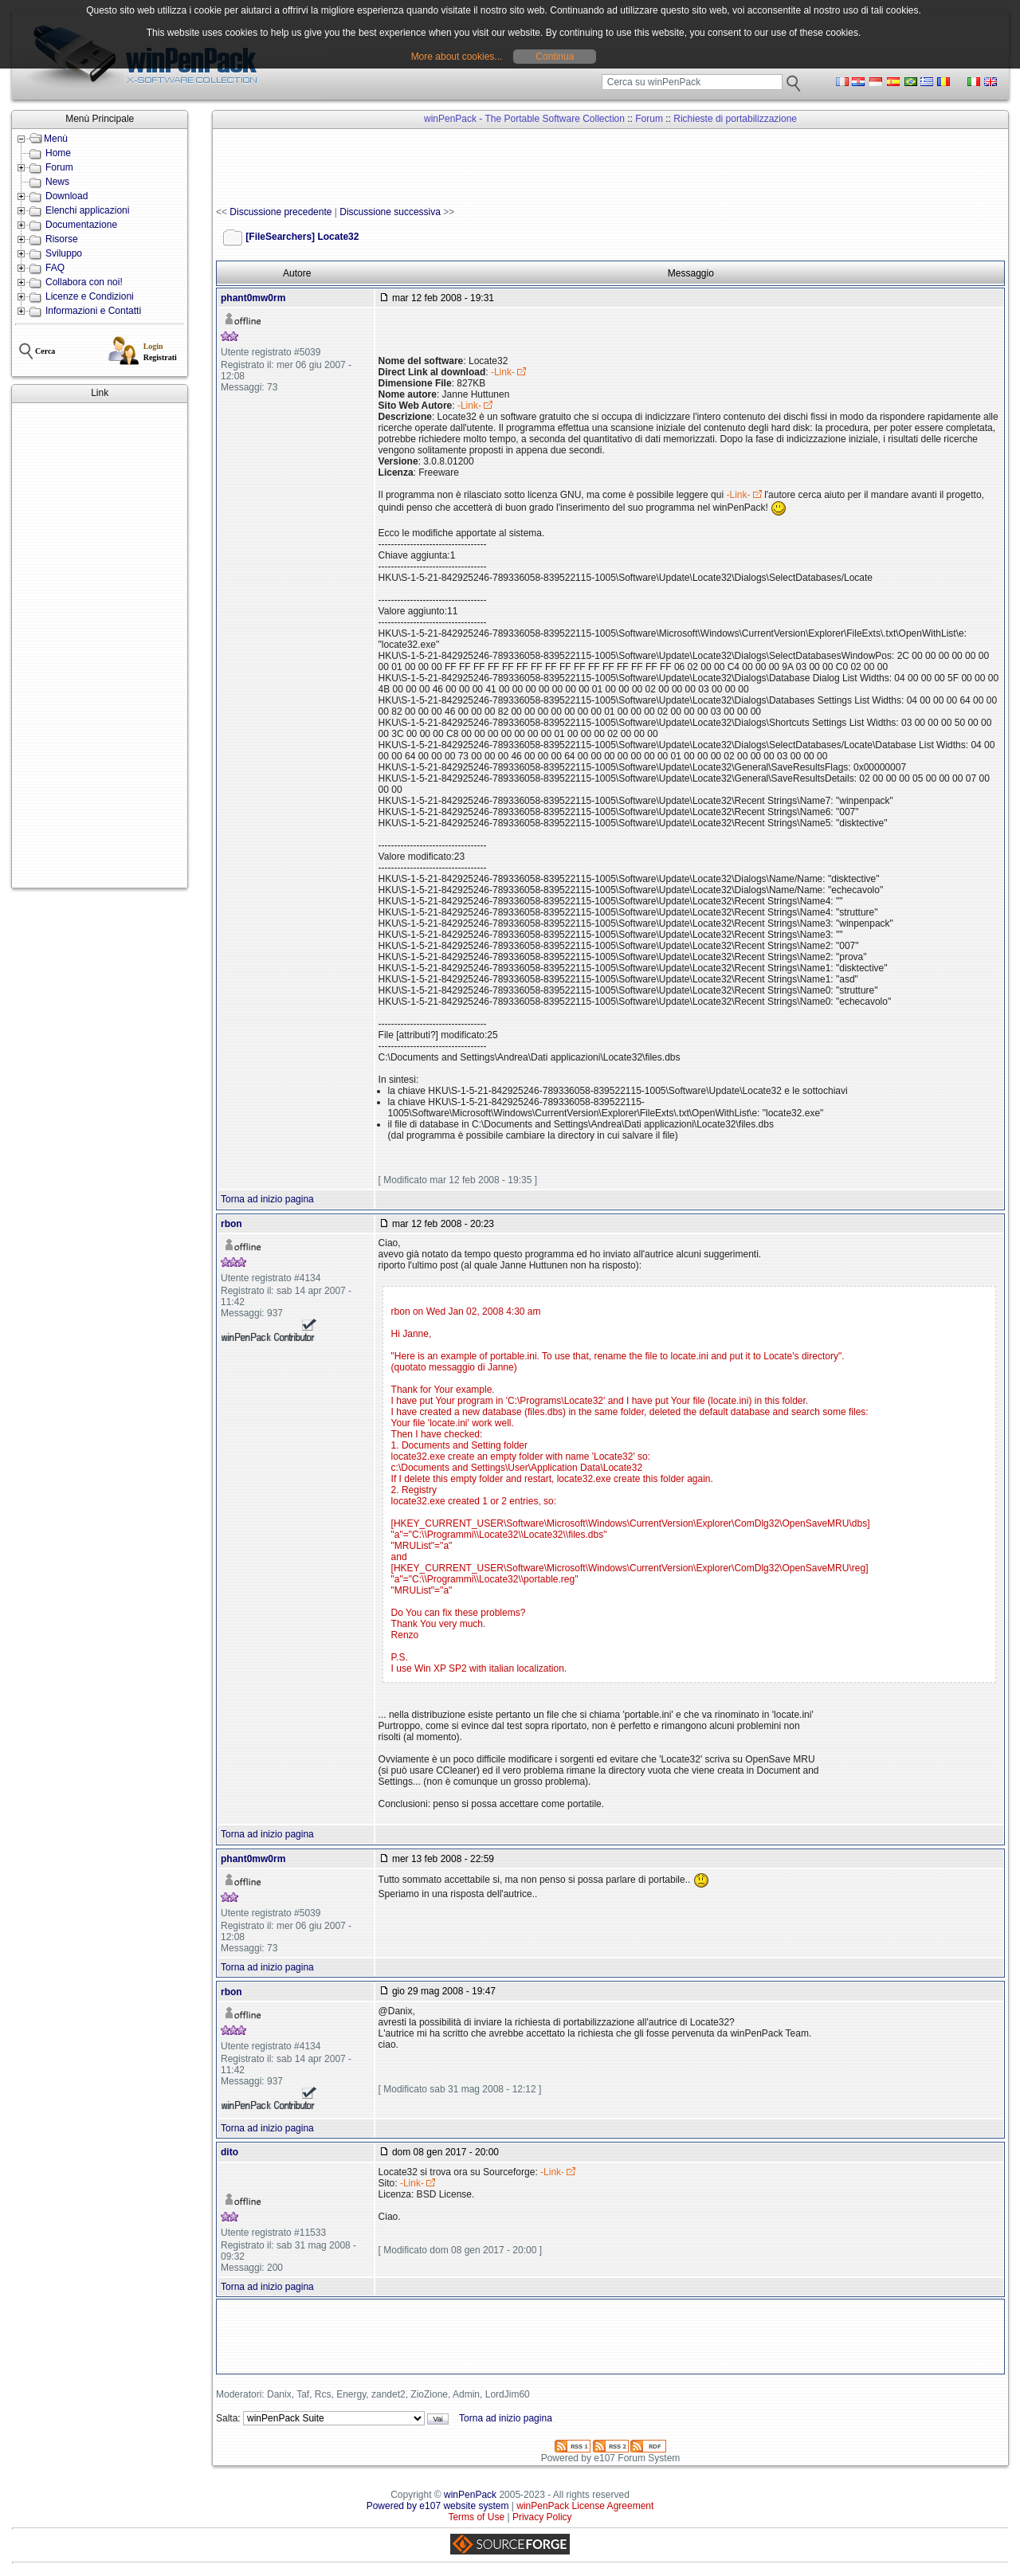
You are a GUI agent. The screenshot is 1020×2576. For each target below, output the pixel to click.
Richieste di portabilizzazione (735, 118)
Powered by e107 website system (438, 2505)
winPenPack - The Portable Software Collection (524, 118)
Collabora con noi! (84, 282)
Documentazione (81, 224)
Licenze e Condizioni (89, 296)
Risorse (61, 239)
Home (58, 153)
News (57, 181)
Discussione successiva (390, 212)
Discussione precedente (281, 212)
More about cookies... (457, 56)
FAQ (55, 267)
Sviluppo (63, 253)
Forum (59, 167)
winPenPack (470, 2494)
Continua (555, 56)
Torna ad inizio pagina (267, 1199)
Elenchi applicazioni (87, 210)
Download (66, 196)
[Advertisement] (99, 645)
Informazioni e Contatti (93, 310)
